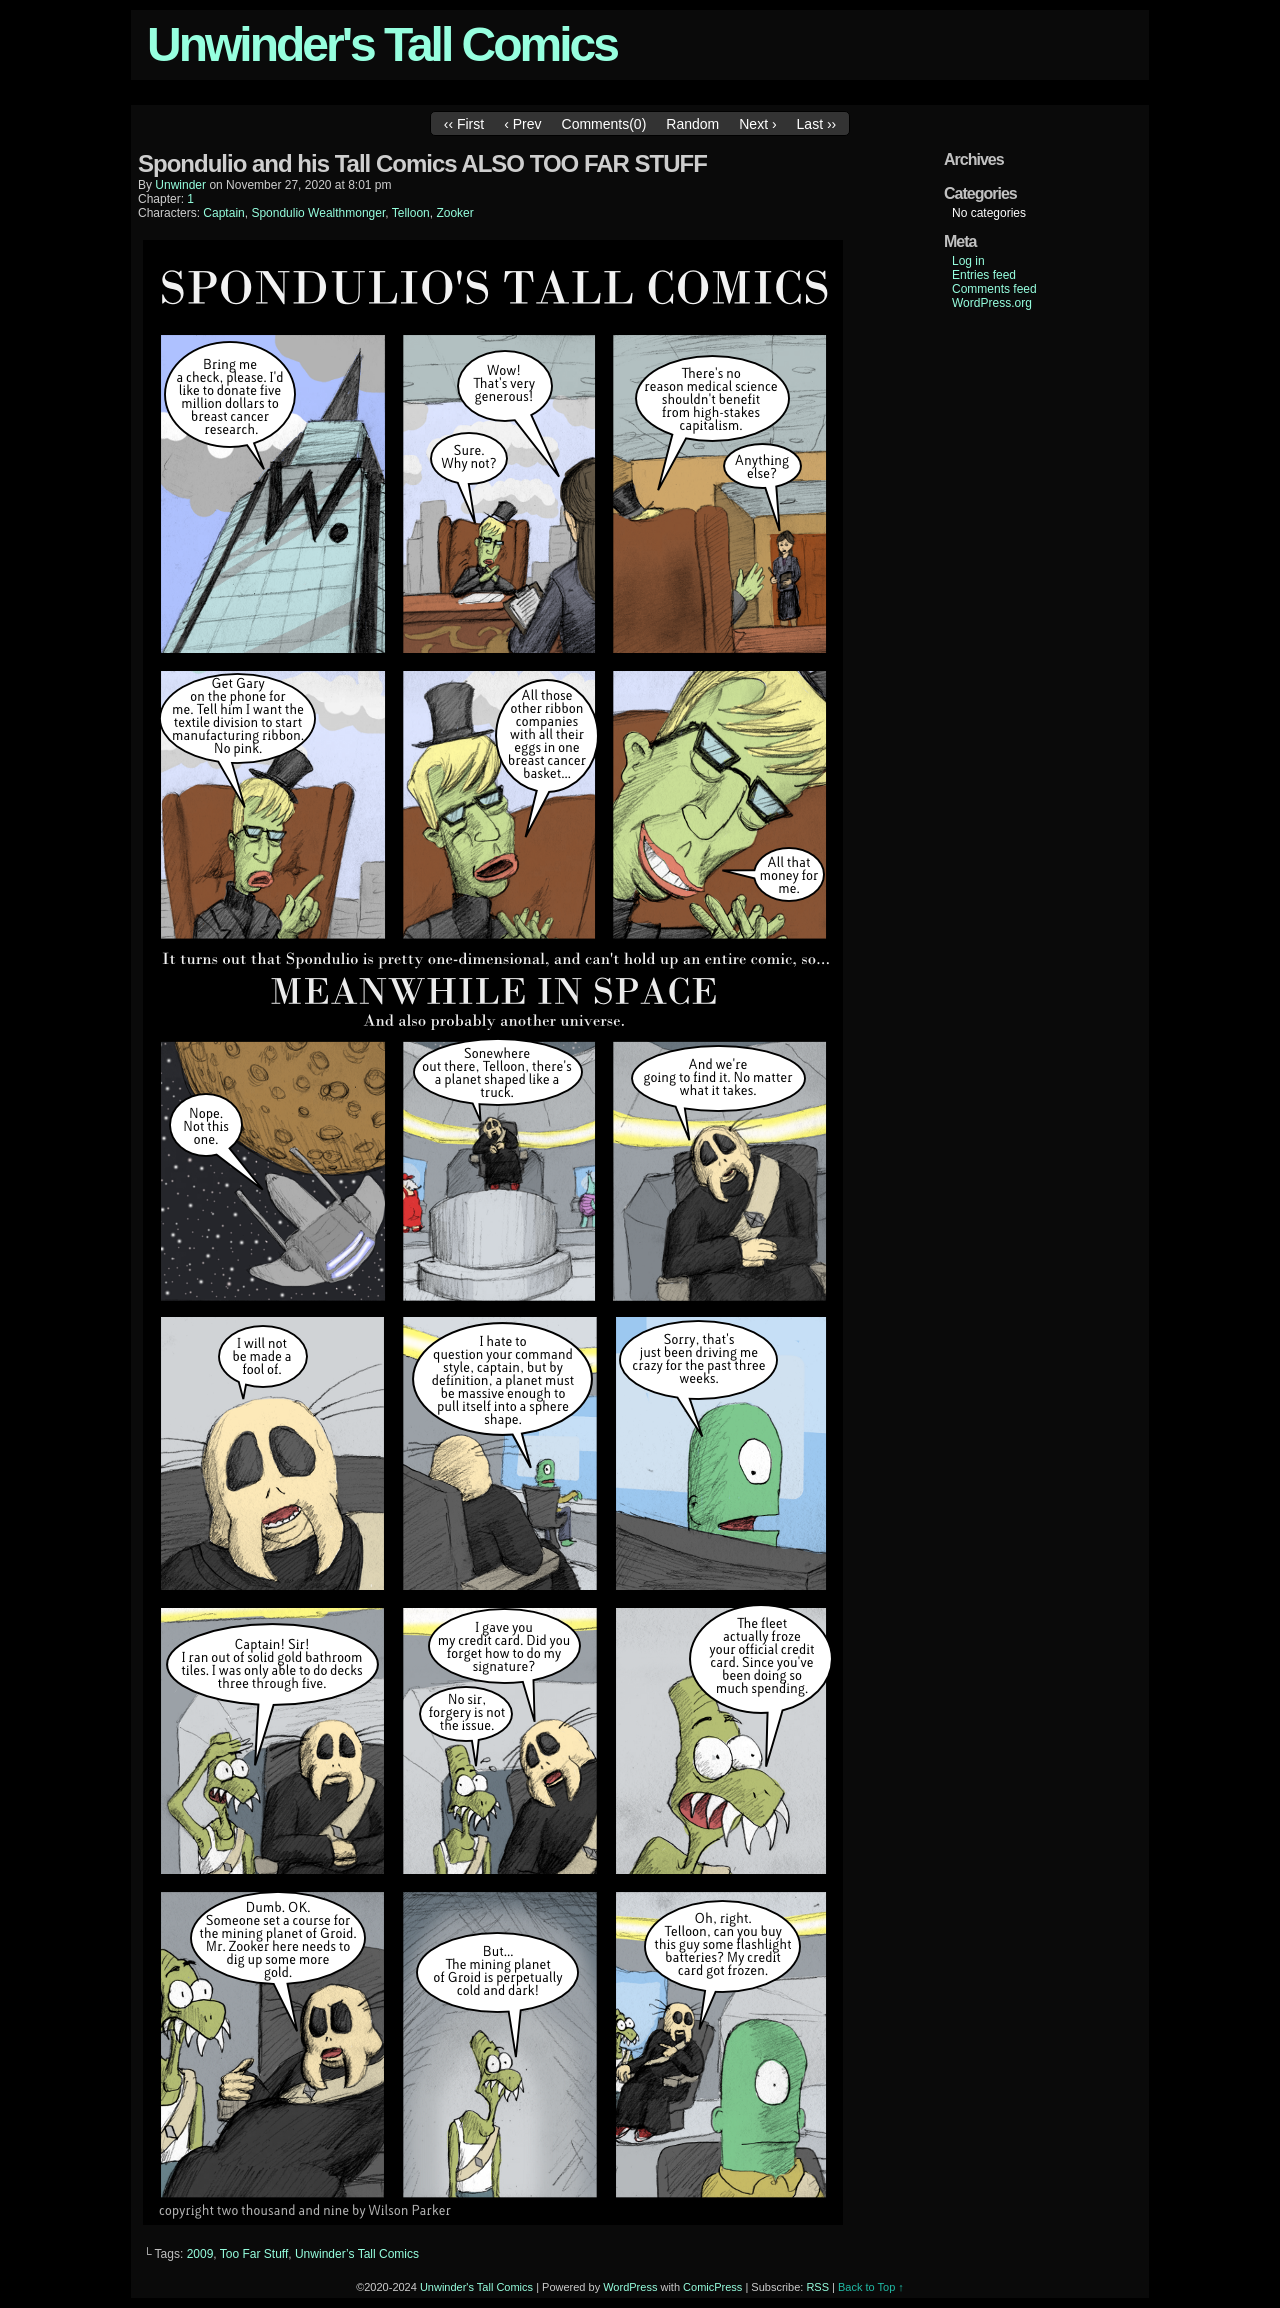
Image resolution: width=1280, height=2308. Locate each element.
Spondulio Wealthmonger (318, 213)
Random (692, 124)
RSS (817, 2287)
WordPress (630, 2287)
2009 (200, 2254)
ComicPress (712, 2287)
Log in (968, 261)
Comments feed (994, 289)
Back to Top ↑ (871, 2287)
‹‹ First (464, 124)
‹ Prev (522, 124)
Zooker (454, 213)
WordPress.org (992, 303)
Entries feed (984, 275)
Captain (223, 213)
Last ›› (817, 124)
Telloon (411, 213)
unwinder (180, 185)
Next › (757, 124)
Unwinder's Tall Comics (382, 44)
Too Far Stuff (254, 2254)
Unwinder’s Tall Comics (357, 2254)
